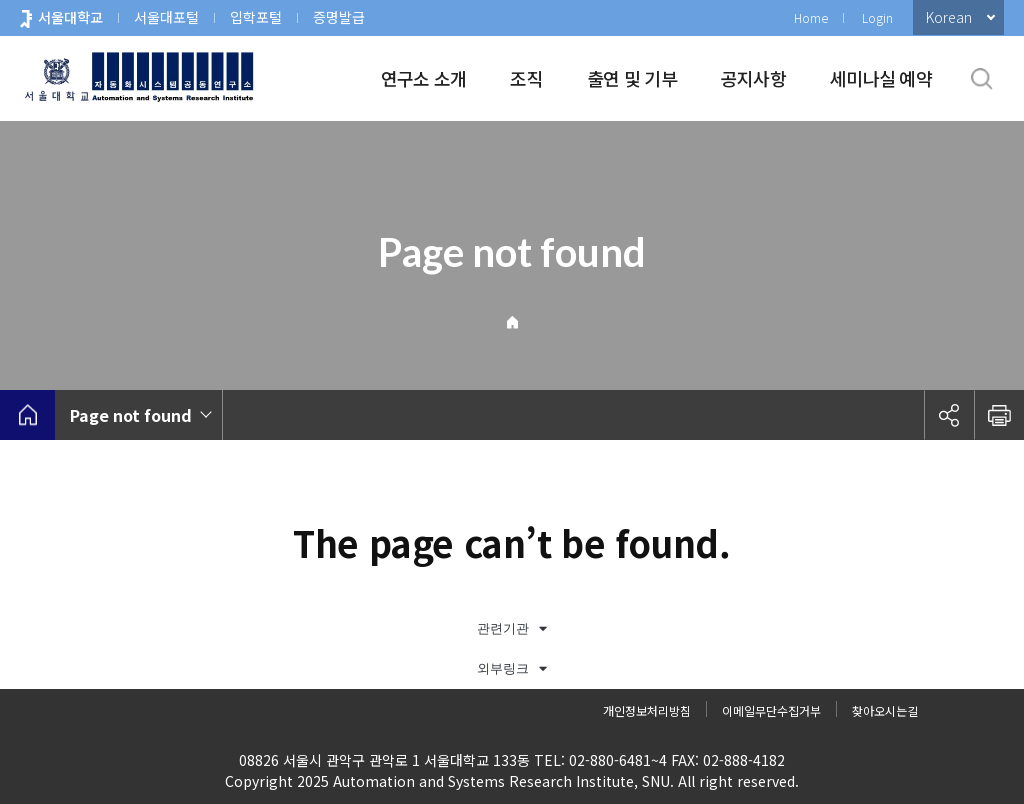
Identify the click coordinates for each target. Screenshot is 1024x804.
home (27, 415)
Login (877, 17)
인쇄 (999, 415)
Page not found (131, 415)
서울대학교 (70, 17)
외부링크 (512, 668)
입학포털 (256, 17)
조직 (526, 78)
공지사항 (753, 78)
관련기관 (512, 628)
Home (811, 17)
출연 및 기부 (632, 78)
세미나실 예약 (881, 78)
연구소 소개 (424, 78)
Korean (949, 17)
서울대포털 (166, 17)
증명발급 (339, 17)
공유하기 (949, 415)
